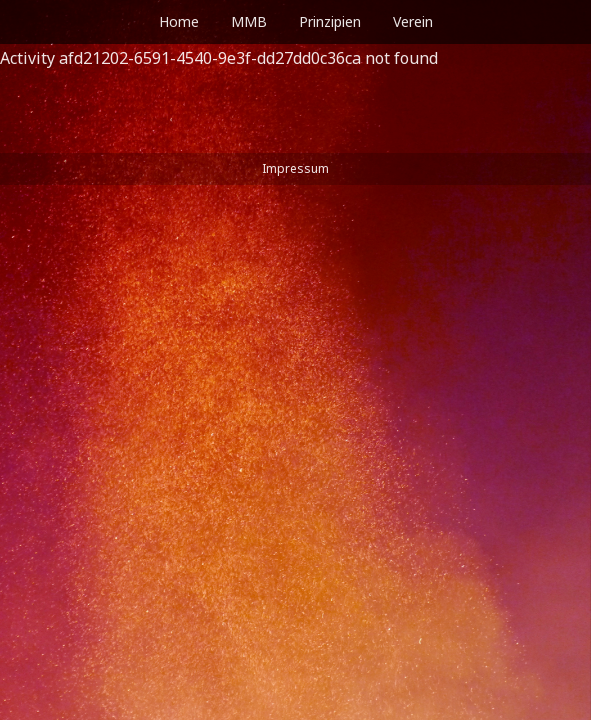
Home (179, 21)
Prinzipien (330, 21)
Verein (413, 21)
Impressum (295, 168)
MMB (249, 21)
